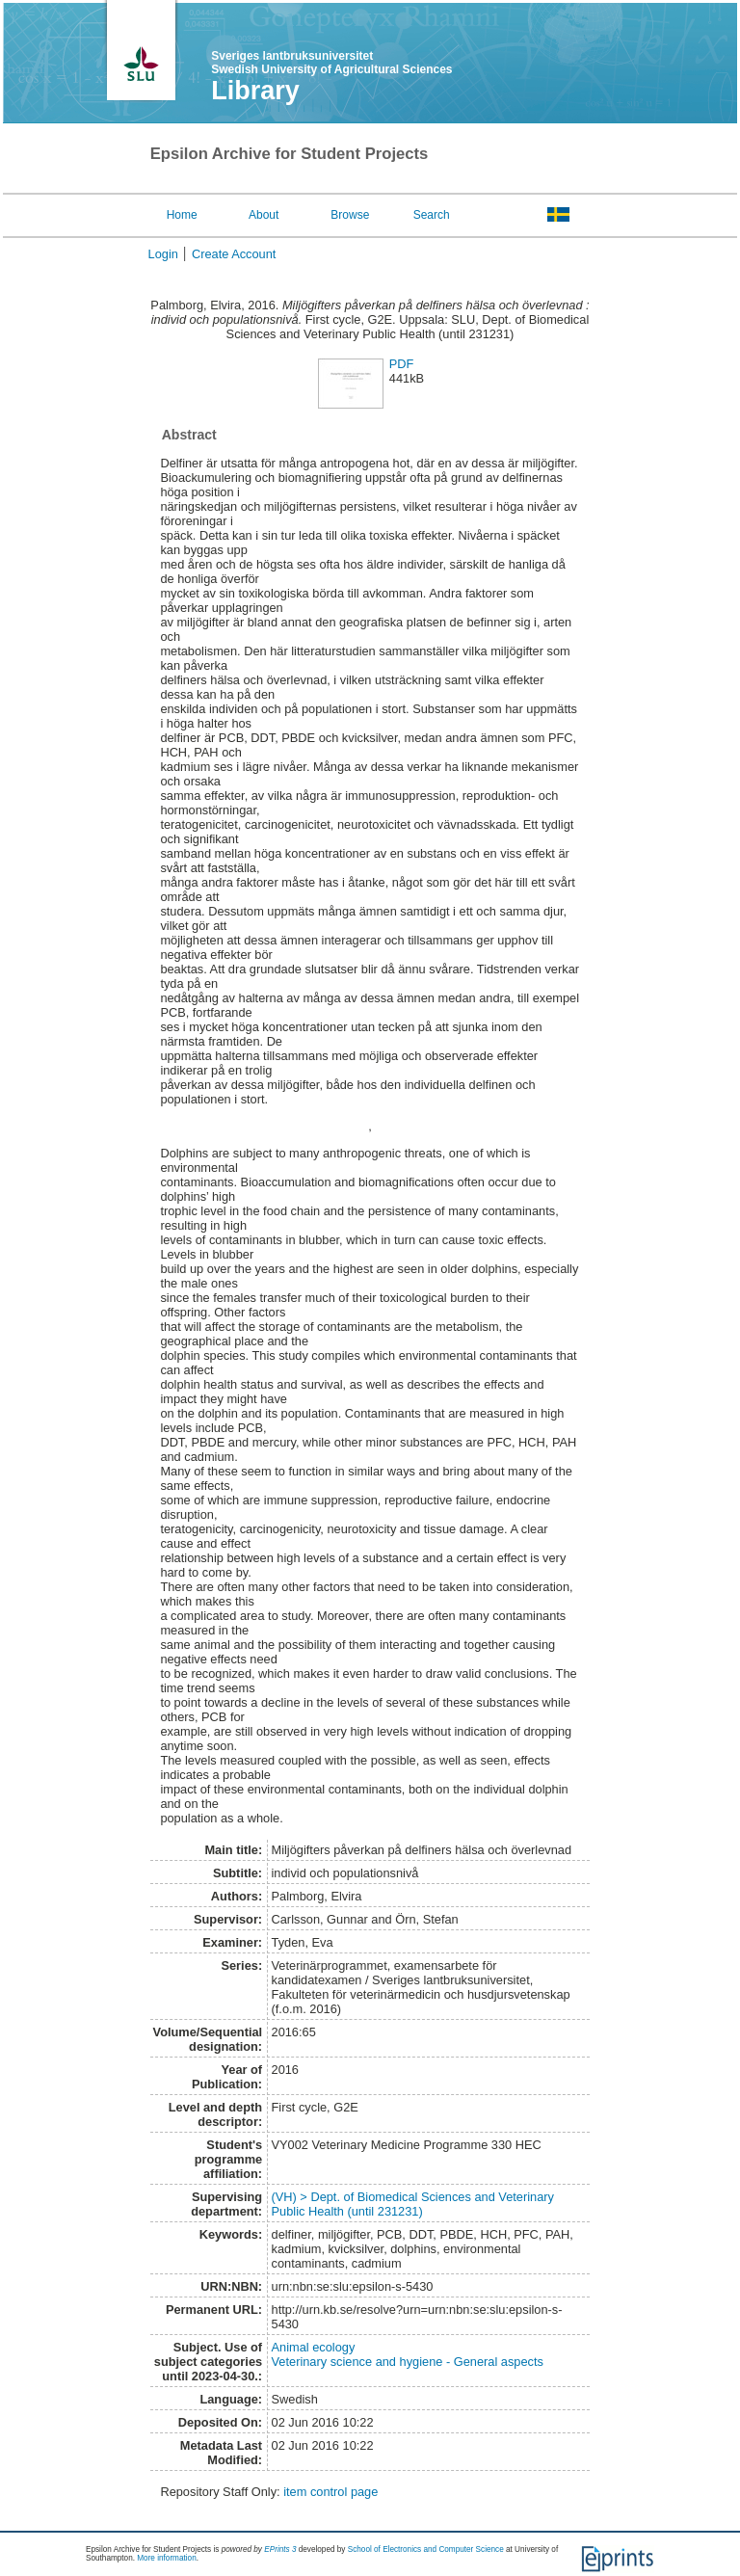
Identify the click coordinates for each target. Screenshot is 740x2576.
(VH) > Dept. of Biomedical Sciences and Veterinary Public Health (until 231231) (413, 2204)
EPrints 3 (280, 2549)
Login (163, 254)
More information (166, 2558)
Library (255, 90)
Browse (349, 215)
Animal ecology (314, 2347)
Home (182, 215)
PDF (401, 364)
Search (431, 215)
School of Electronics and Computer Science (426, 2549)
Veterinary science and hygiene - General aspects (407, 2361)
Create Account (234, 254)
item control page (330, 2491)
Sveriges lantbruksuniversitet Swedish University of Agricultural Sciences (331, 62)
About (263, 215)
